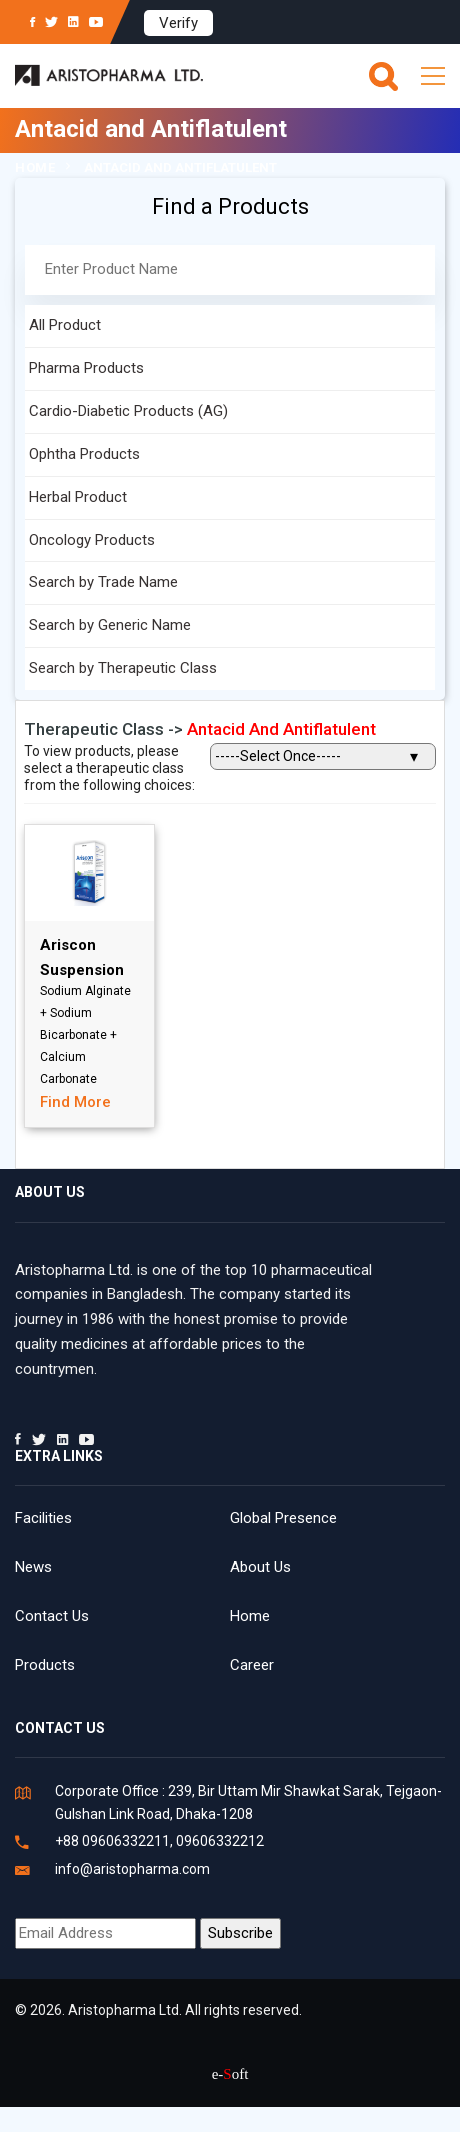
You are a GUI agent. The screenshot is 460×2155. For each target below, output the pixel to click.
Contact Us (52, 1616)
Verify (178, 23)
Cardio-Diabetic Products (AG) (128, 411)
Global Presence (283, 1518)
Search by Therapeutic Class (123, 668)
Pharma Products (86, 368)
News (33, 1567)
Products (45, 1665)
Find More (75, 1102)
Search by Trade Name (103, 582)
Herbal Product (78, 497)
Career (252, 1665)
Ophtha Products (84, 454)
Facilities (43, 1518)
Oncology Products (92, 540)
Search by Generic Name (110, 625)
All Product (65, 325)
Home (35, 167)
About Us (260, 1567)
